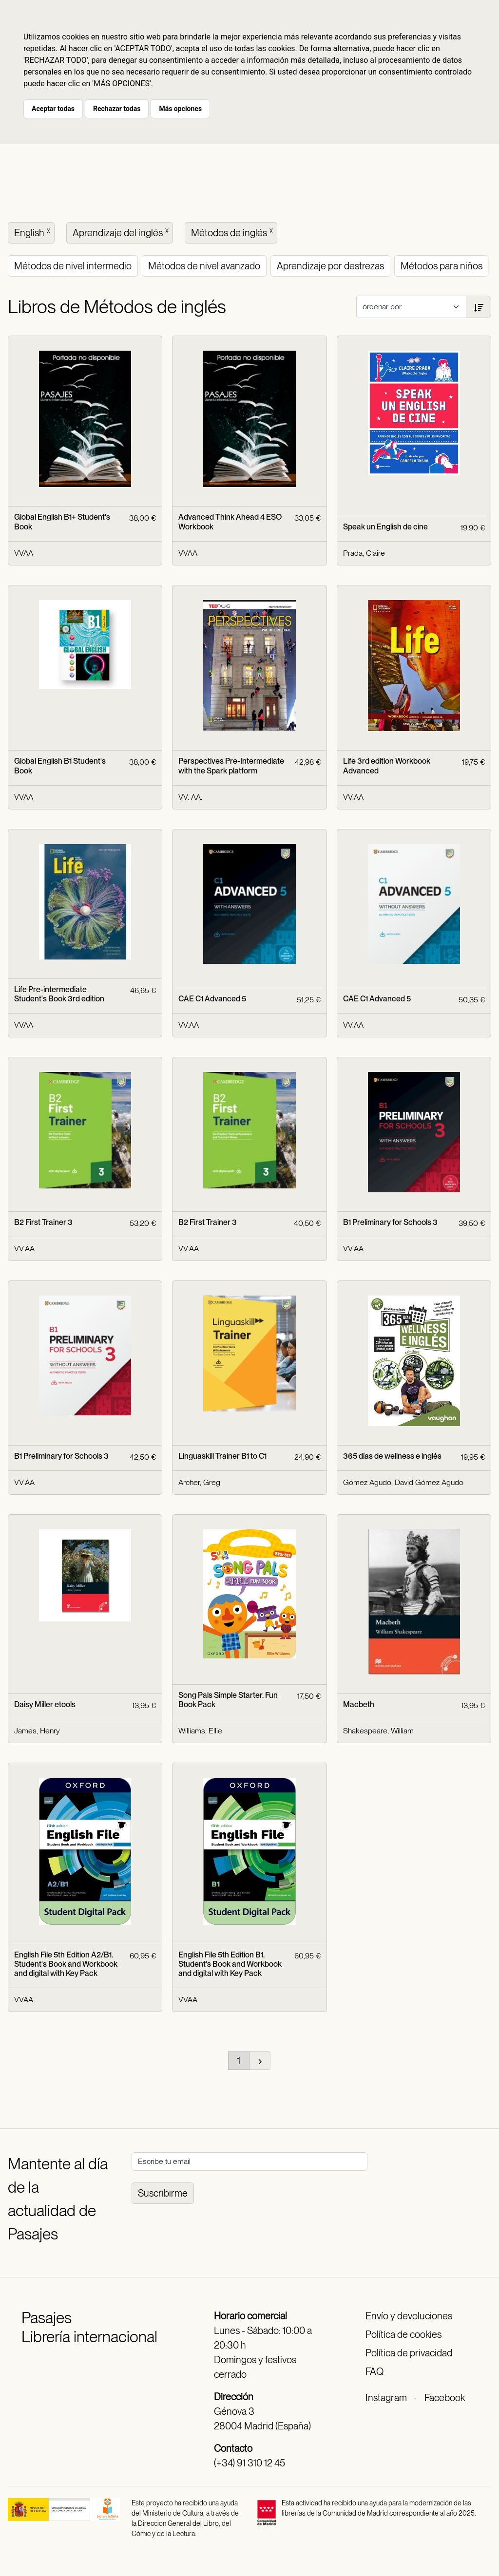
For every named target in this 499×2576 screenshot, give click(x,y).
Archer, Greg (199, 1482)
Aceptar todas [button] (53, 109)
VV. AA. (190, 797)
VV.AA (353, 797)
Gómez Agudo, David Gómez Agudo (403, 1482)
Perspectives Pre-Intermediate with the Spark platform (231, 765)
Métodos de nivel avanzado (204, 266)
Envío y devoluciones (408, 2316)
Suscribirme (163, 2193)
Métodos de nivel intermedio (73, 266)
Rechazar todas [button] (116, 109)
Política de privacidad (408, 2353)
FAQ (374, 2371)
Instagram (386, 2398)
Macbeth (358, 1704)
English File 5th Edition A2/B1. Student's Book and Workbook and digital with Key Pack (65, 1964)
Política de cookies (403, 2334)
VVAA (23, 553)
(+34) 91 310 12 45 (249, 2463)
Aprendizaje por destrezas (330, 266)
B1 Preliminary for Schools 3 (390, 1222)
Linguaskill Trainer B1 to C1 (222, 1456)
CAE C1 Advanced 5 (212, 998)
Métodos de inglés (233, 232)
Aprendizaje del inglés (122, 232)
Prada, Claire (364, 553)
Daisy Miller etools (45, 1704)
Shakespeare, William (378, 1730)
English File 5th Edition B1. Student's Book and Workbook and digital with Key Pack (230, 1964)
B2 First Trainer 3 (43, 1222)
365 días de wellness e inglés (392, 1456)
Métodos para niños (441, 266)
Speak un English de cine (385, 526)
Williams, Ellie (200, 1730)
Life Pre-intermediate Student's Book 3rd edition (59, 994)
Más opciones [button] (180, 109)
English (33, 232)
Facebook (444, 2398)
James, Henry (37, 1730)
